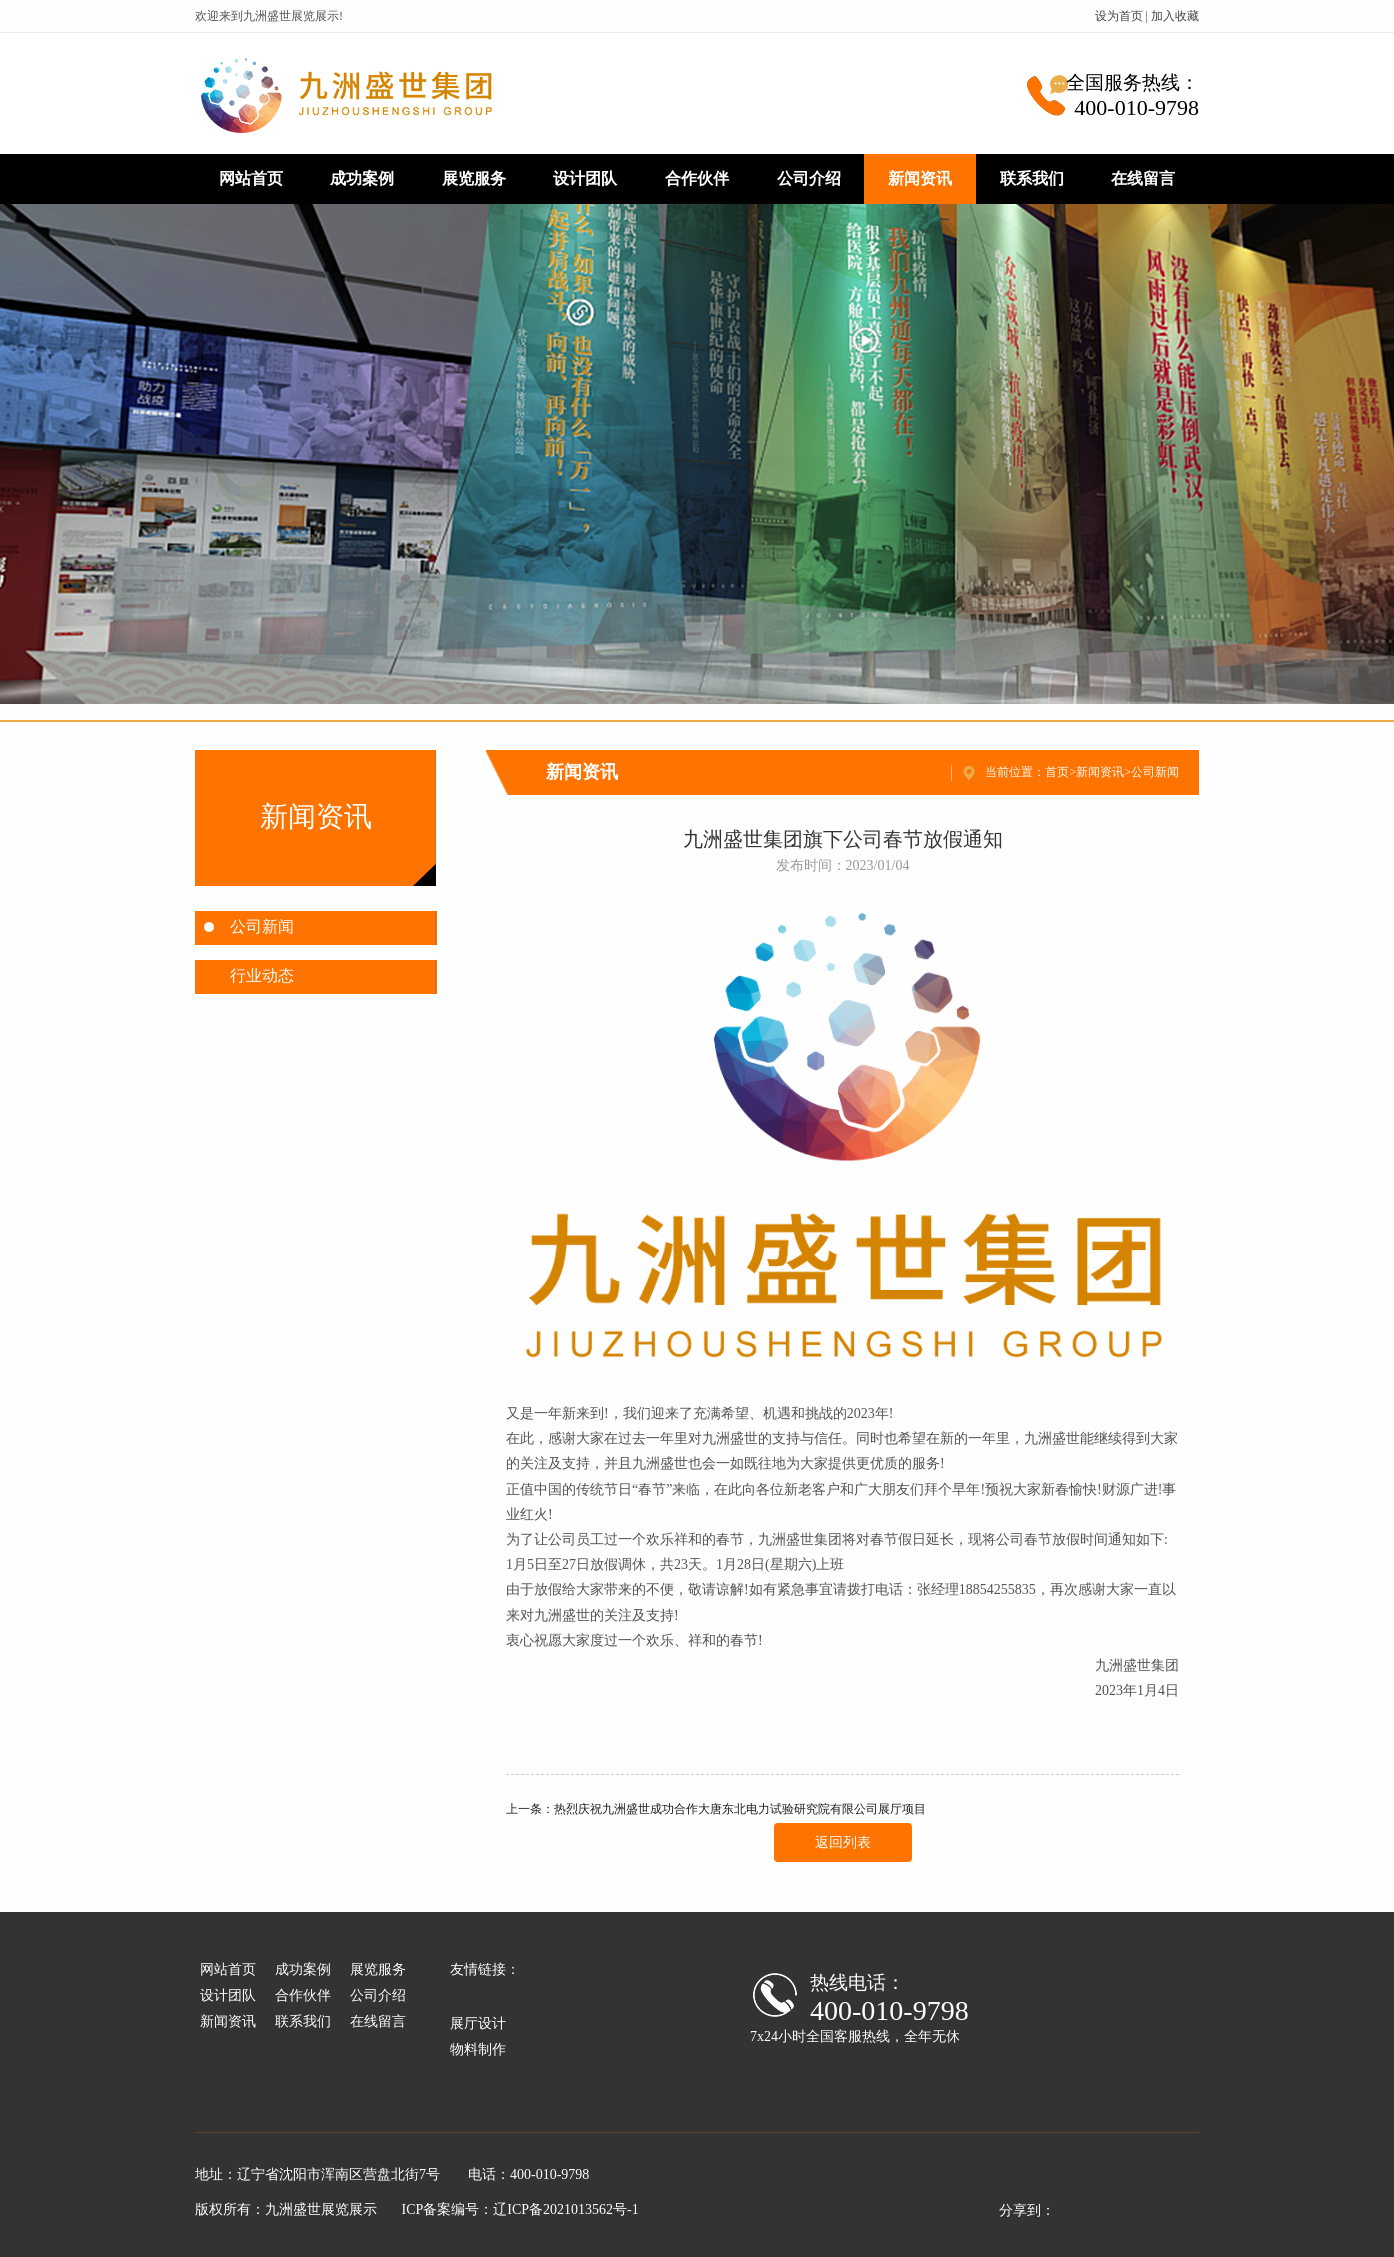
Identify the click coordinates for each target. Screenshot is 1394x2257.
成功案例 (362, 178)
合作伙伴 (697, 178)
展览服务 (474, 178)
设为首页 (1119, 16)
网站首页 (251, 178)
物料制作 (478, 2049)
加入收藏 (1175, 16)
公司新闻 (1155, 772)
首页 (1057, 772)
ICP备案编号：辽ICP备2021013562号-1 (520, 2209)
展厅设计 (478, 2023)
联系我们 (1032, 178)
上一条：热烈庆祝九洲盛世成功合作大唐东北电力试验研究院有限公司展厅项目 (716, 1809)
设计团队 (585, 178)
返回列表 (843, 1842)
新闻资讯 (920, 178)
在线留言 (1143, 178)
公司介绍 (809, 178)
